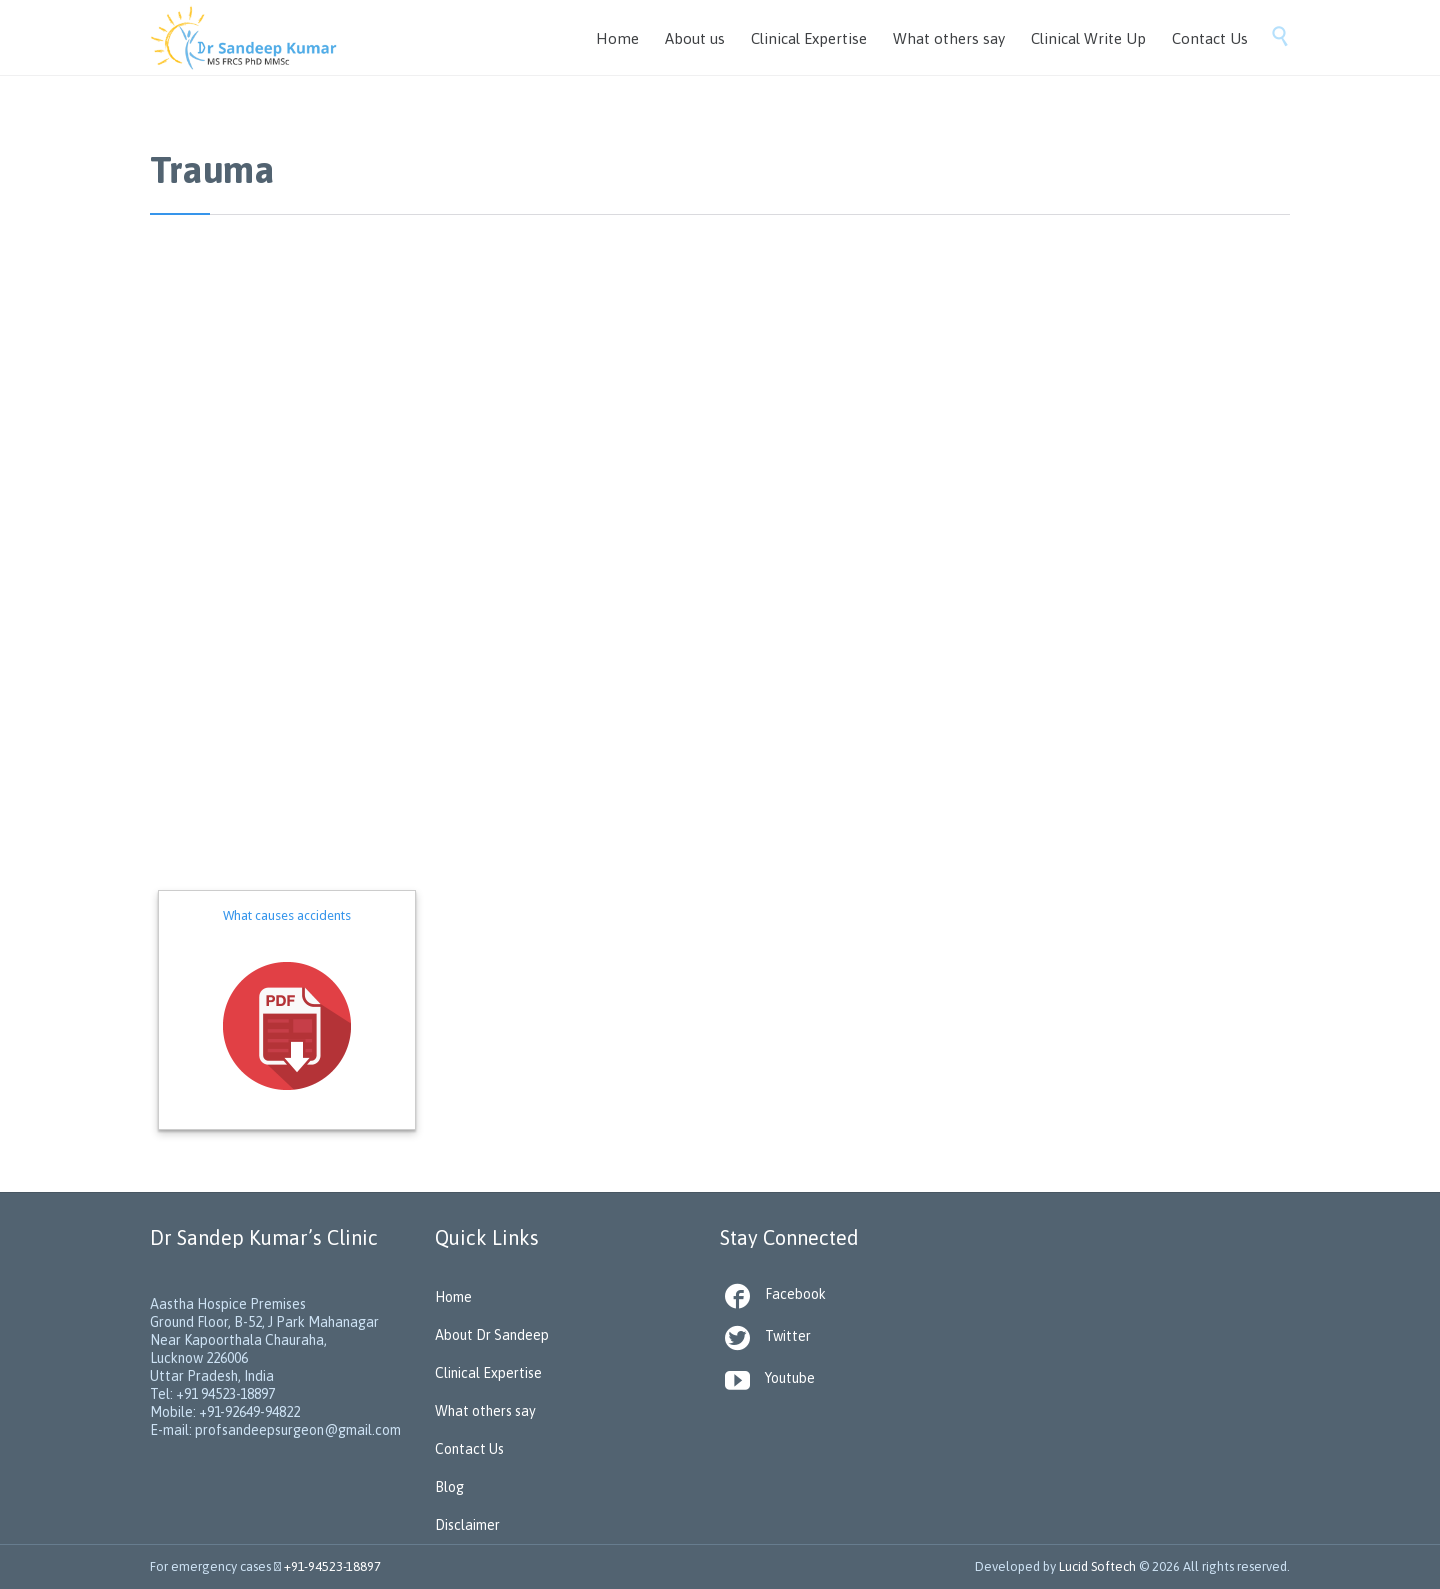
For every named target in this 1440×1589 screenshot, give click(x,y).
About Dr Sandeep (492, 1335)
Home (453, 1297)
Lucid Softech (1097, 1566)
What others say (485, 1411)
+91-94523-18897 (332, 1566)
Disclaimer (467, 1525)
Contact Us (469, 1449)
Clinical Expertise (488, 1373)
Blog (449, 1487)
